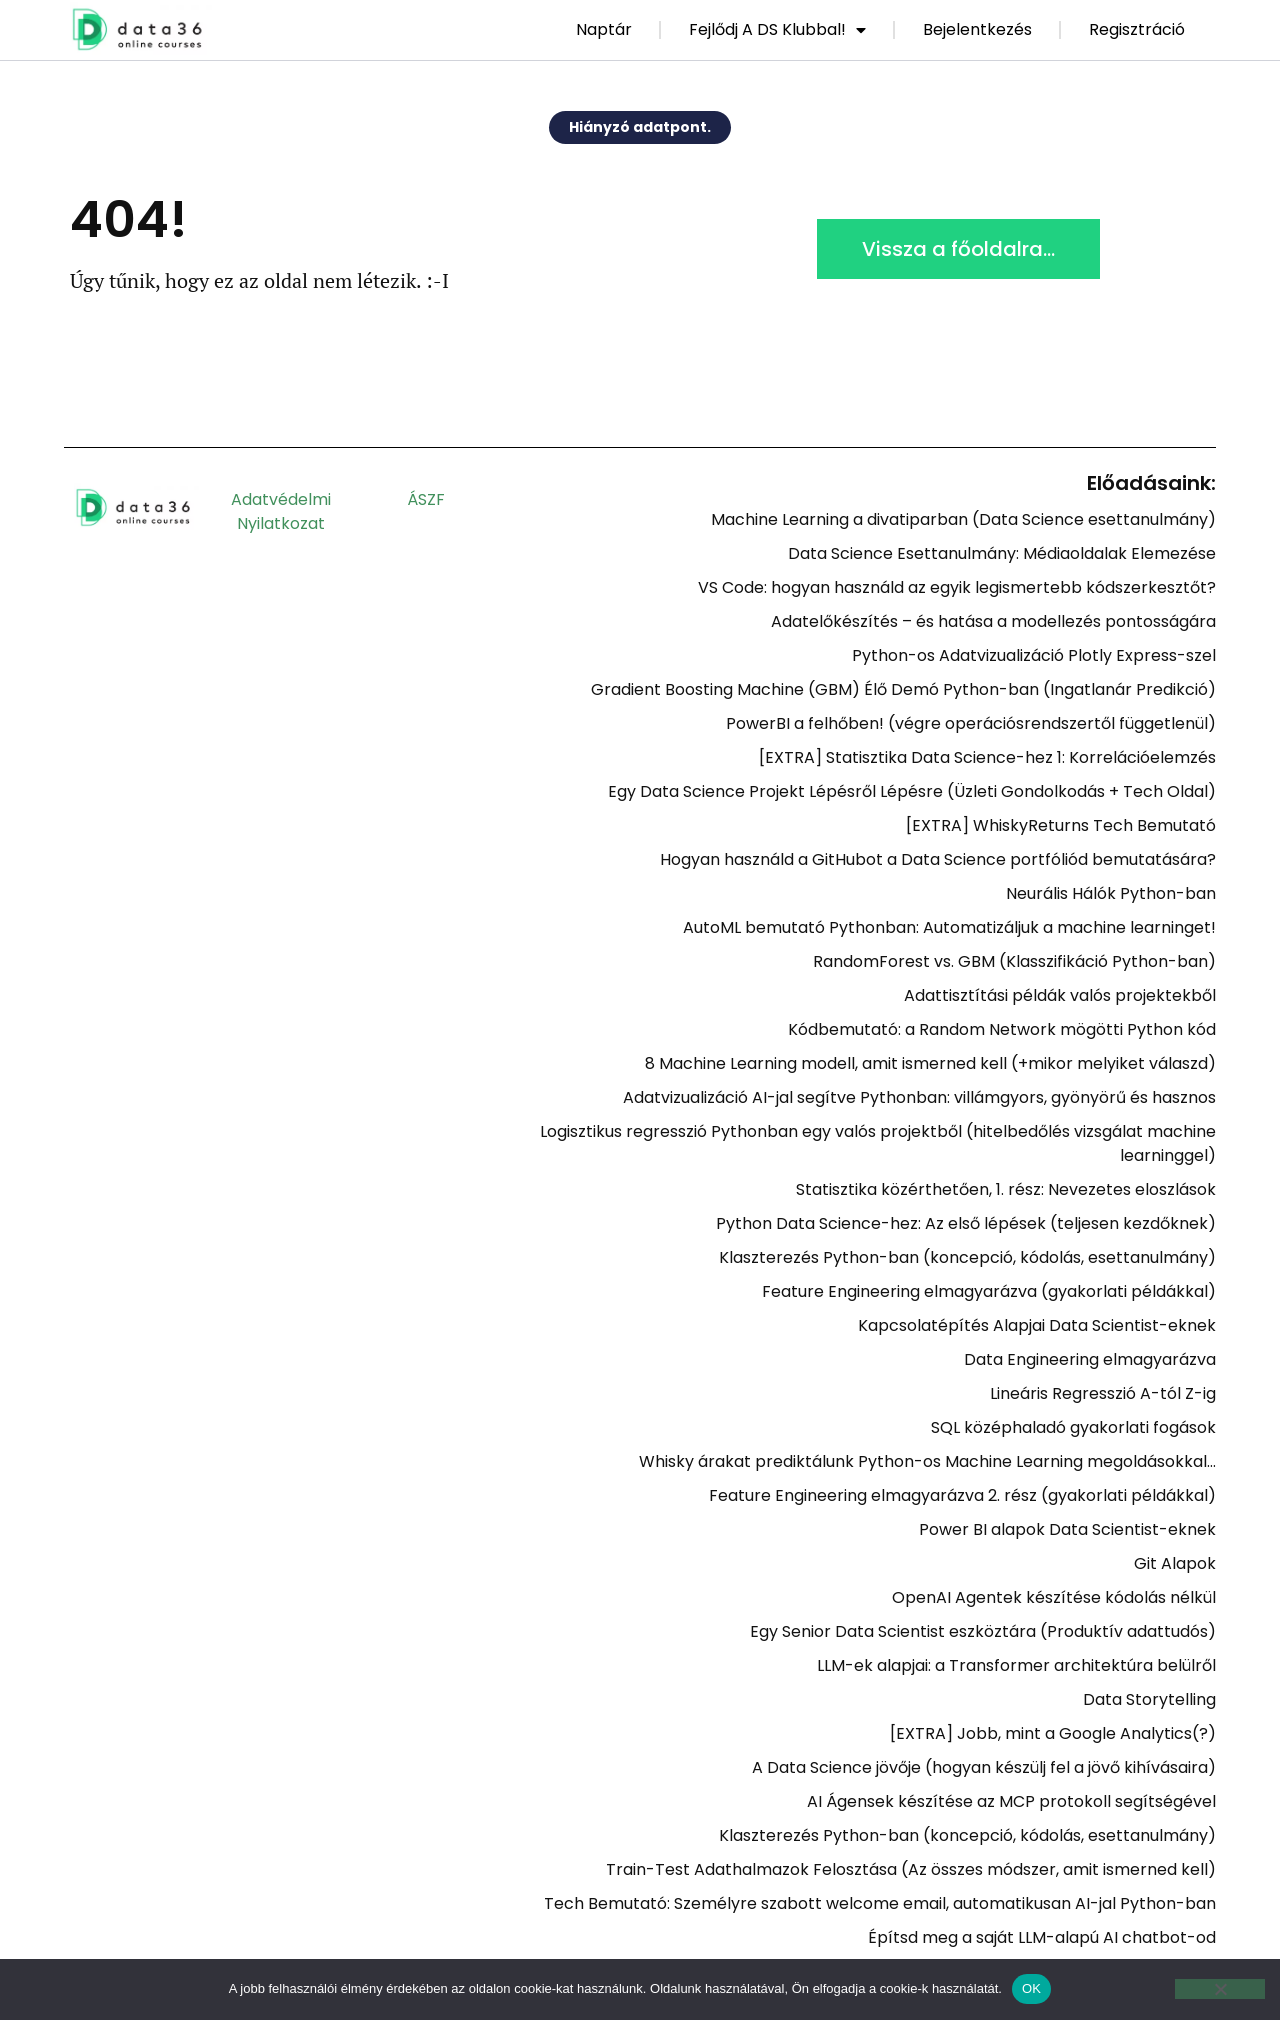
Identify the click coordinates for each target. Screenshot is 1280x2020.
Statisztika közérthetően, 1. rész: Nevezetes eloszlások (1006, 1189)
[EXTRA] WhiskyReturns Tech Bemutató (1061, 825)
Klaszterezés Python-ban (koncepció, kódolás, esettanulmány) (967, 1257)
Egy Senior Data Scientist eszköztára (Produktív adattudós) (983, 1631)
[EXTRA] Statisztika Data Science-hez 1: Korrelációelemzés (987, 757)
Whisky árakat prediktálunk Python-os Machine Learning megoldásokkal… (927, 1461)
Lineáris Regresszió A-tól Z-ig (1103, 1393)
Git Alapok (1175, 1563)
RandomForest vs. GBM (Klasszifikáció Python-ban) (1014, 961)
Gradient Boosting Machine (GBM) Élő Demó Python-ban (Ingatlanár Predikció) (903, 689)
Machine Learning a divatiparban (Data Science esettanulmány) (963, 519)
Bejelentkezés (977, 29)
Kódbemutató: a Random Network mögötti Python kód (1002, 1029)
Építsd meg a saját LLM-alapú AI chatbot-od (1042, 1937)
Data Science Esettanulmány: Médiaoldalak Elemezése (1002, 553)
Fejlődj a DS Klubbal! (777, 30)
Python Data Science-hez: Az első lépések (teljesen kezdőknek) (966, 1223)
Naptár (604, 29)
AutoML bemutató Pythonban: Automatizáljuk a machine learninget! (949, 927)
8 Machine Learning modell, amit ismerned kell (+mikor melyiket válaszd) (930, 1063)
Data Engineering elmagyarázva (1090, 1359)
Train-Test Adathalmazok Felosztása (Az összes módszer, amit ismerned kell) (911, 1869)
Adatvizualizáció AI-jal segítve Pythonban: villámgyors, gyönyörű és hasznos (919, 1097)
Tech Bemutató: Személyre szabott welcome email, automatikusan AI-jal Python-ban (880, 1903)
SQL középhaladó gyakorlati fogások (1073, 1427)
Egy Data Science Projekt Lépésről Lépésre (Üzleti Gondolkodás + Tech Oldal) (912, 791)
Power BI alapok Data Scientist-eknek (1067, 1529)
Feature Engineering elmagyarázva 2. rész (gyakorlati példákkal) (962, 1495)
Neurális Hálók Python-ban (1111, 893)
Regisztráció (1137, 29)
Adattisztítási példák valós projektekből (1060, 995)
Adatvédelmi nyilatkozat (281, 511)
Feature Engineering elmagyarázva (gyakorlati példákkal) (989, 1291)
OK (1031, 1988)
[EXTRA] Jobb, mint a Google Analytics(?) (1053, 1733)
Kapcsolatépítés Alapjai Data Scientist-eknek (1037, 1325)
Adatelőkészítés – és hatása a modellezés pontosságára (993, 621)
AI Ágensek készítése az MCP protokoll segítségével (1011, 1801)
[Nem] (1220, 1989)
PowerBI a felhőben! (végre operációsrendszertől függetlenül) (971, 723)
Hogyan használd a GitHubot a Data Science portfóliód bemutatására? (938, 859)
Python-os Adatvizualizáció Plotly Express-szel (1034, 655)
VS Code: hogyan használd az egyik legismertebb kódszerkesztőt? (957, 587)
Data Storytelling (1149, 1699)
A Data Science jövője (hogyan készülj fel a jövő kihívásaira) (984, 1767)
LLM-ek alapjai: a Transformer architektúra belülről (1016, 1665)
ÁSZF (426, 499)
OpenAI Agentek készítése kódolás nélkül (1054, 1597)
